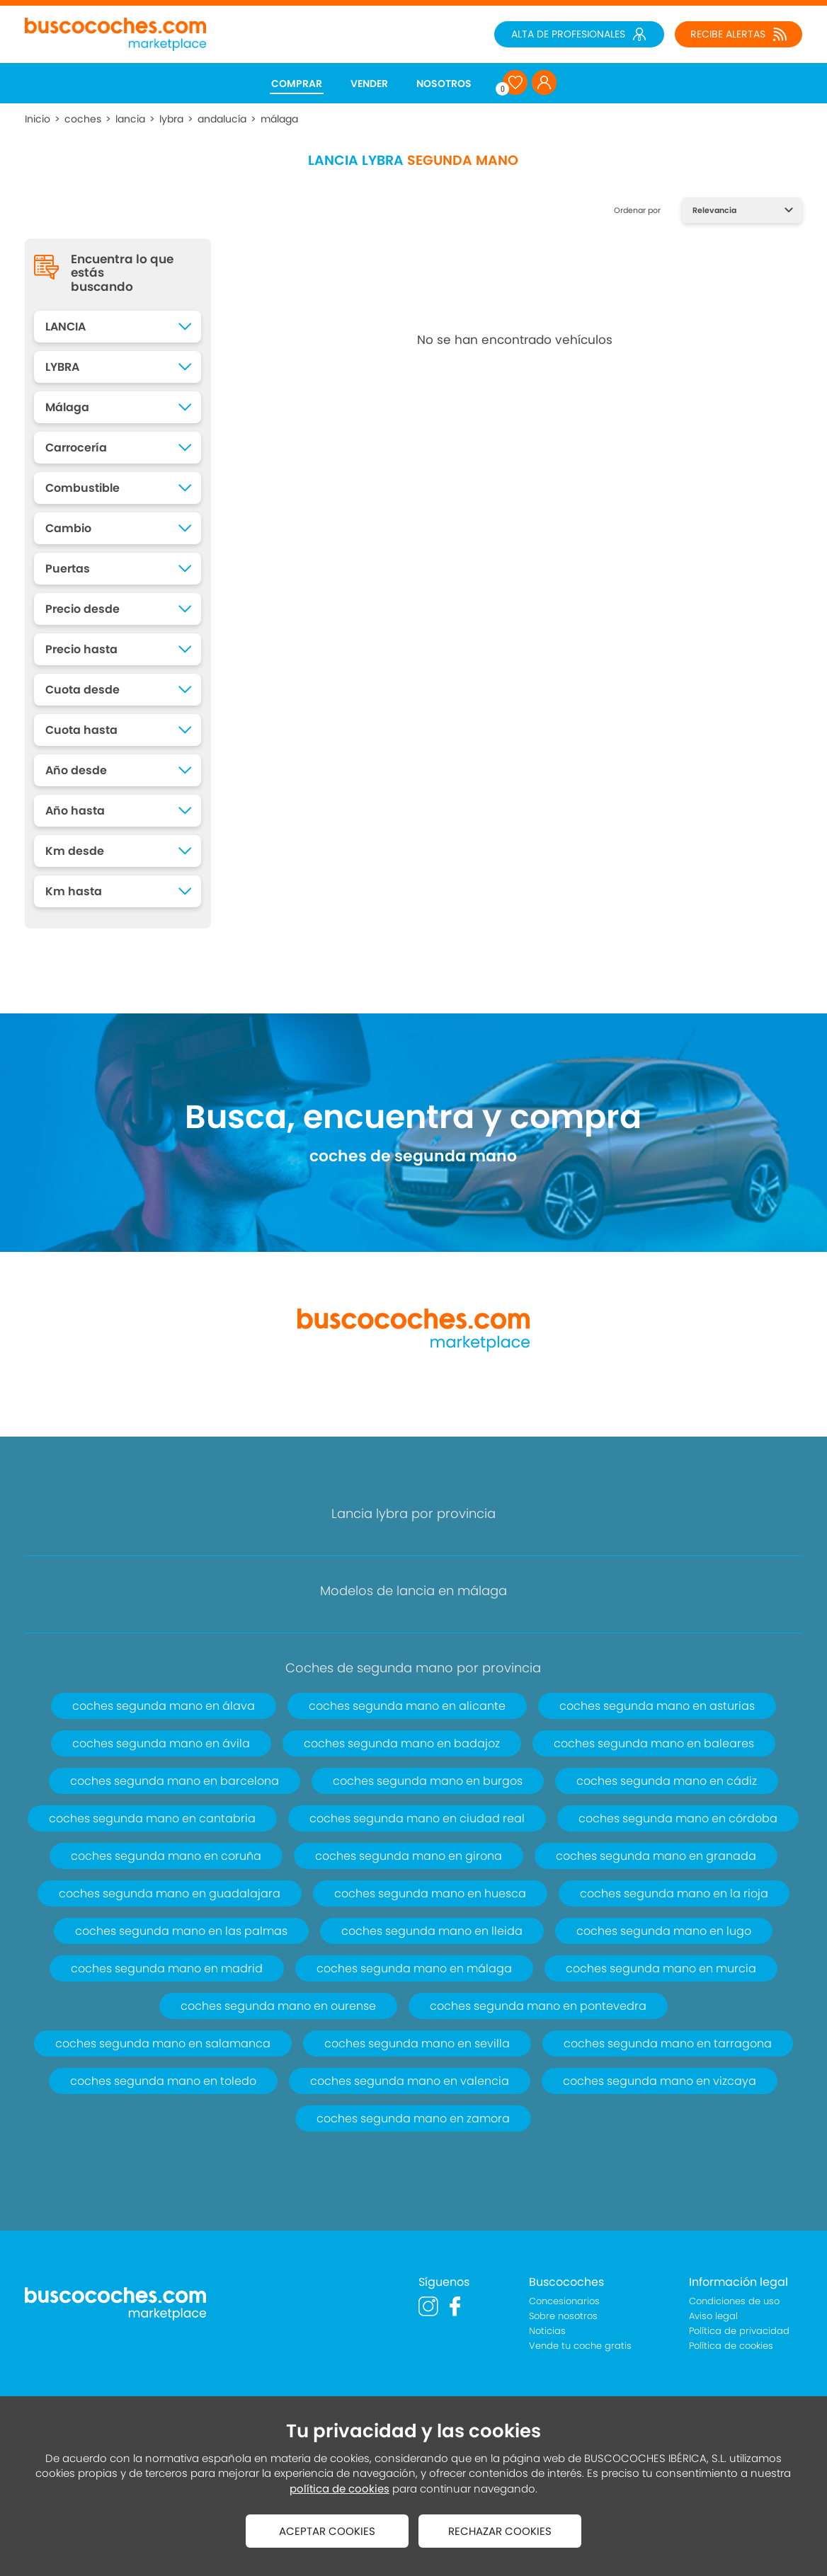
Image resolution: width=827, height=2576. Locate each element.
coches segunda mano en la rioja (674, 1893)
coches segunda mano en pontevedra (538, 2006)
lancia (130, 119)
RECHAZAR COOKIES (500, 2531)
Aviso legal (713, 2316)
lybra (171, 119)
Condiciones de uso (734, 2301)
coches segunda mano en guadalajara (169, 1893)
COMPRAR (296, 83)
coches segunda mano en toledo (163, 2081)
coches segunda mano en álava (163, 1706)
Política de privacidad (739, 2331)
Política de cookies (731, 2345)
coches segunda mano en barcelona (174, 1781)
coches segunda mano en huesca (430, 1893)
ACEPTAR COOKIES (327, 2531)
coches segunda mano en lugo (663, 1931)
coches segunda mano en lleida (432, 1931)
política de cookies (339, 2488)
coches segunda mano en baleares (654, 1743)
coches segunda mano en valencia (409, 2081)
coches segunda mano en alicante (407, 1706)
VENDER (369, 83)
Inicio (37, 119)
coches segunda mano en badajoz (402, 1743)
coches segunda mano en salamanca (162, 2043)
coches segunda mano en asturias (657, 1706)
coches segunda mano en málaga (414, 1968)
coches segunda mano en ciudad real (417, 1818)
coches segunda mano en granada (656, 1856)
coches (82, 119)
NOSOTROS (444, 83)
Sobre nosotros (563, 2316)
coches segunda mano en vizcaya (659, 2081)
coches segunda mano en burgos (428, 1781)
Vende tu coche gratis (580, 2345)
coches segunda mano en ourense (278, 2006)
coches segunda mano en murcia (661, 1968)
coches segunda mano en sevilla (417, 2043)
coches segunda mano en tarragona (668, 2043)
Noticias (547, 2331)
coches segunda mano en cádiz (666, 1781)
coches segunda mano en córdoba (677, 1818)
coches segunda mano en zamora (413, 2118)
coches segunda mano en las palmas (181, 1931)
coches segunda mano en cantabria (152, 1818)
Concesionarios (564, 2301)
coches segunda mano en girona (408, 1856)
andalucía (222, 119)
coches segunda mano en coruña (166, 1856)
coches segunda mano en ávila (161, 1743)
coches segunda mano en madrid (167, 1968)
